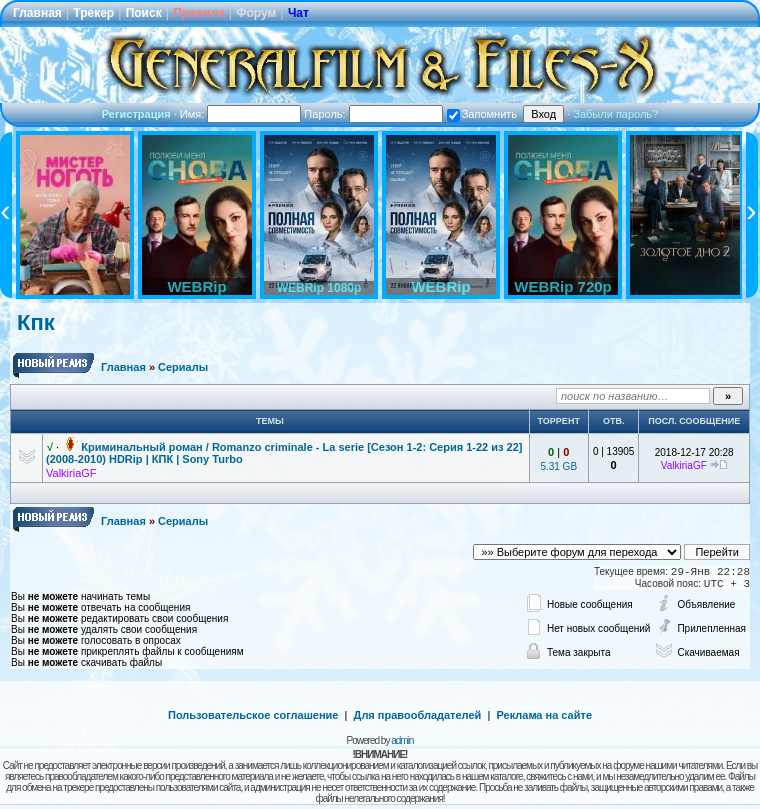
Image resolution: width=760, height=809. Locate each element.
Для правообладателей (418, 715)
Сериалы (183, 367)
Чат (298, 13)
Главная (37, 13)
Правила (199, 13)
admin (402, 740)
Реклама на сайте (544, 715)
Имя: (241, 114)
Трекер (93, 13)
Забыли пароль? (615, 114)
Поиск (144, 13)
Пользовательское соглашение (253, 715)
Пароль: (373, 114)
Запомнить (482, 114)
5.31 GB (558, 466)
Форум (256, 13)
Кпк (36, 322)
